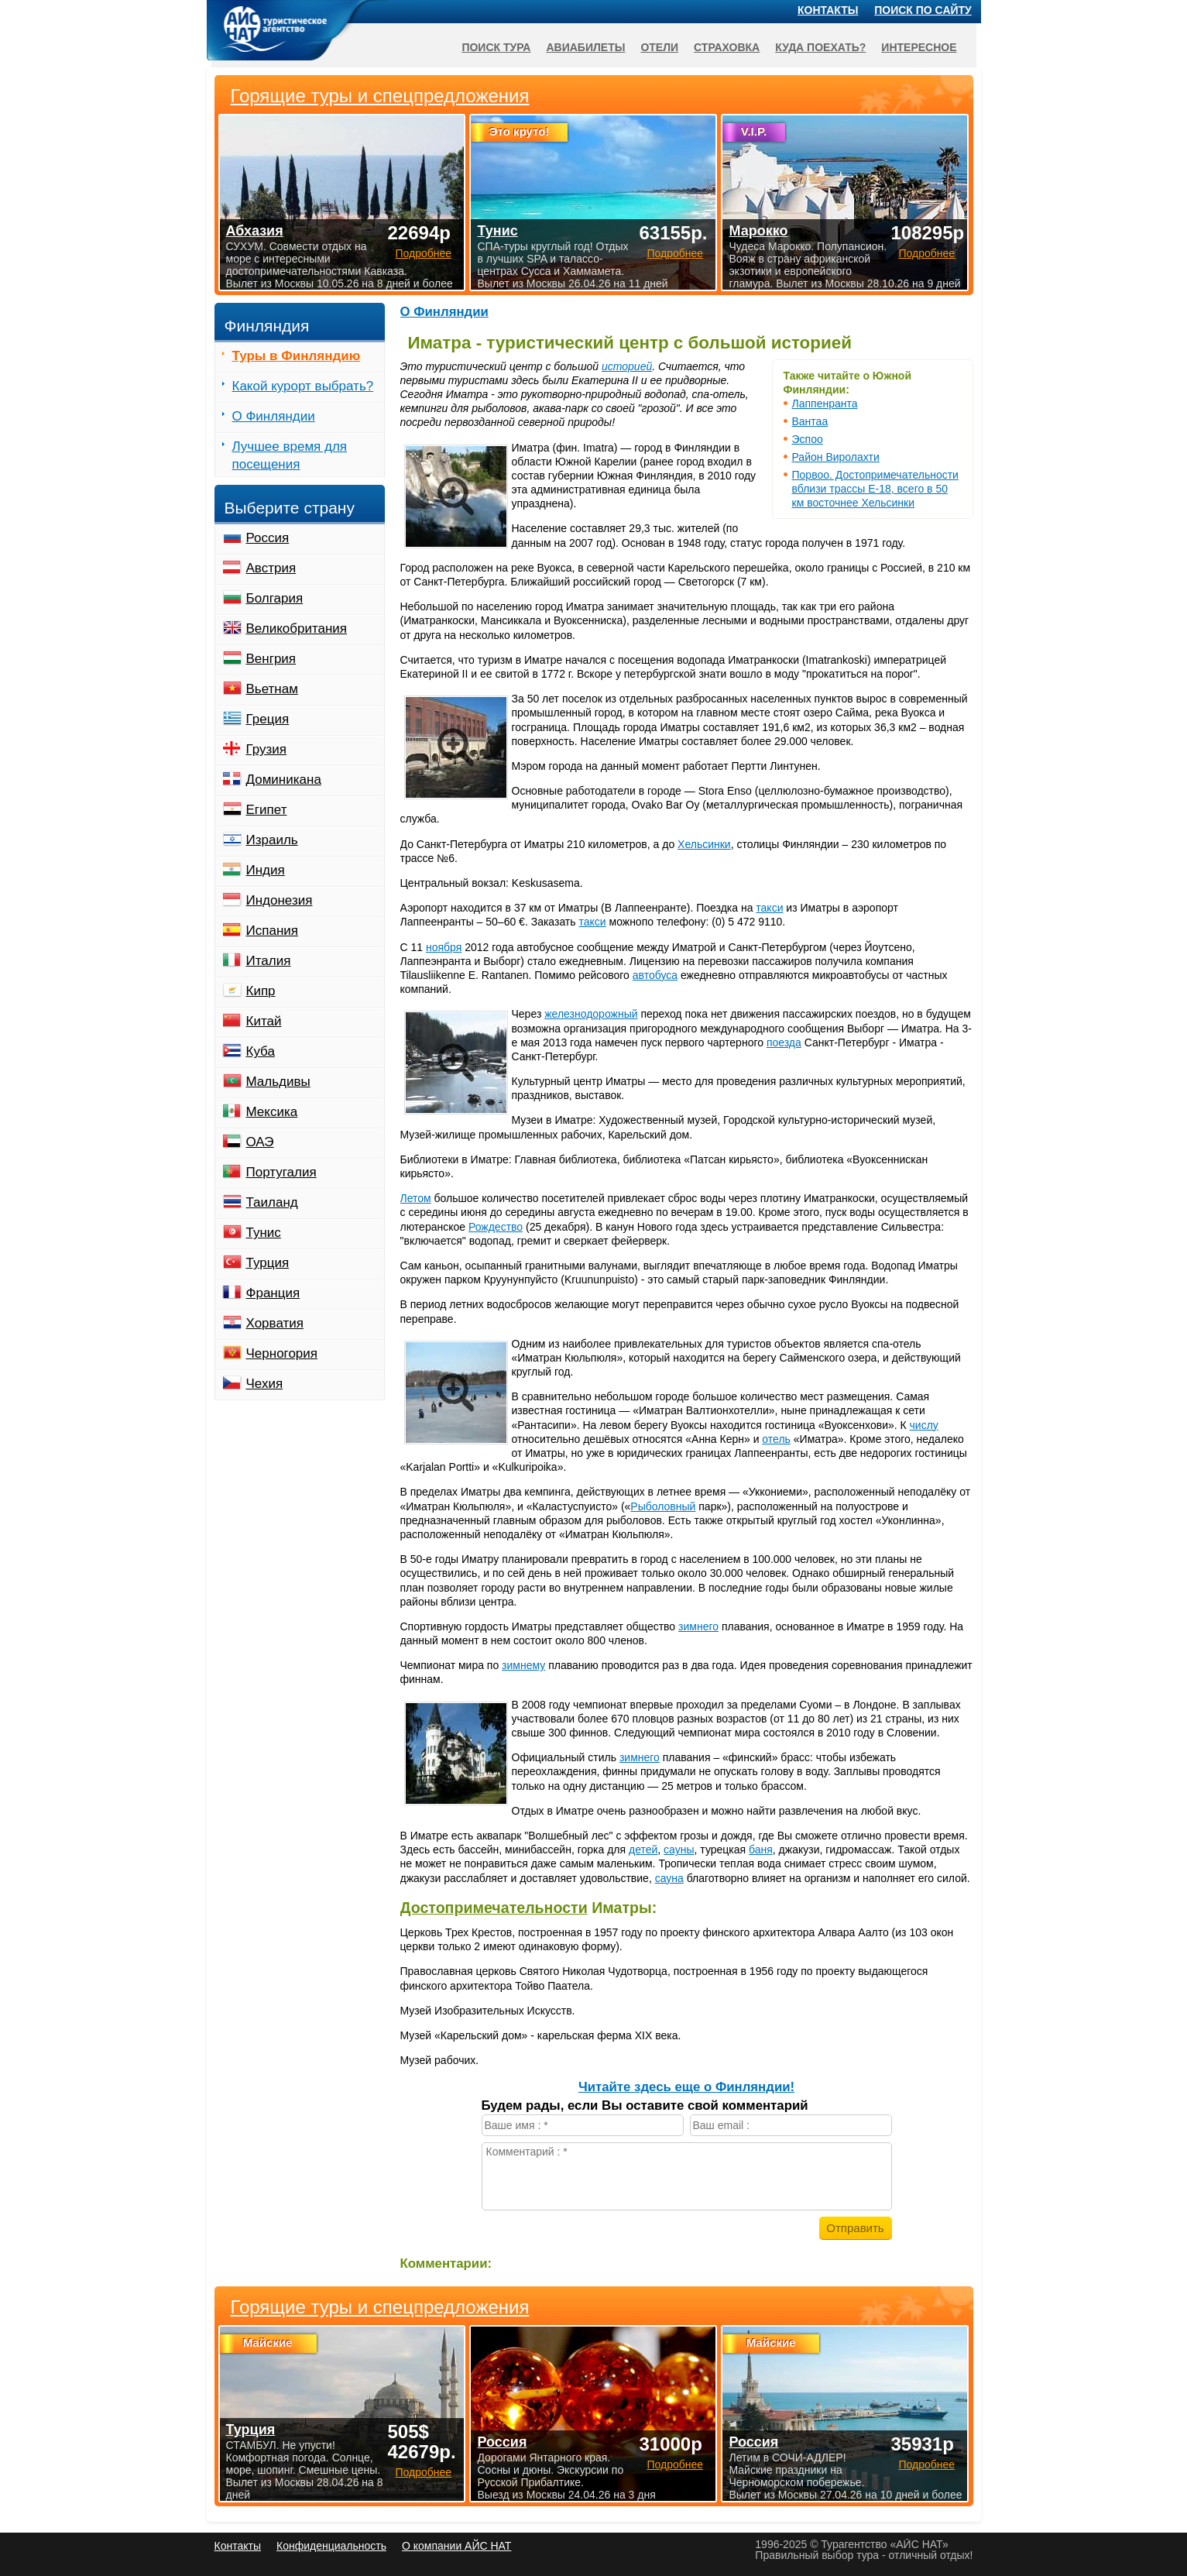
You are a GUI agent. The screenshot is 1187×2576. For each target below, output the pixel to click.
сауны (679, 1849)
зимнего (698, 1626)
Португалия (281, 1172)
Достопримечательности (494, 1907)
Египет (266, 809)
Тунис (263, 1232)
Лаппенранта (825, 403)
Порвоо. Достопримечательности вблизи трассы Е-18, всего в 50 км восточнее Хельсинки (875, 489)
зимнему (523, 1665)
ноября (443, 947)
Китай (264, 1021)
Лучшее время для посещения (290, 455)
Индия (265, 870)
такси (769, 908)
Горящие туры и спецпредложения (380, 2307)
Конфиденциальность (331, 2546)
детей (643, 1849)
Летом (415, 1198)
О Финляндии (444, 311)
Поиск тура (495, 47)
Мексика (272, 1111)
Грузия (266, 749)
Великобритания (297, 628)
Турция (268, 1262)
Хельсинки (704, 844)
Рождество (495, 1227)
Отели (659, 47)
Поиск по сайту (923, 10)
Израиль (272, 840)
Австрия (271, 568)
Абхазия (254, 231)
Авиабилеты (585, 47)
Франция (273, 1293)
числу (924, 1425)
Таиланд (272, 1202)
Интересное (918, 47)
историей (627, 366)
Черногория (282, 1353)
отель (776, 1439)
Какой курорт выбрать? (303, 386)
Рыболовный (662, 1506)
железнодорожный (590, 1014)
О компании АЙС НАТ (456, 2546)
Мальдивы (278, 1081)
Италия (268, 960)
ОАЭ (260, 1142)
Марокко (758, 231)
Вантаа (810, 421)
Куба (260, 1051)
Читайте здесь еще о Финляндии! (686, 2087)
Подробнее (423, 2472)
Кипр (261, 991)
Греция (268, 719)
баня (761, 1849)
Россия (268, 538)
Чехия (264, 1383)
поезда (784, 1042)
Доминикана (283, 779)
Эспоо (807, 439)
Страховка (727, 47)
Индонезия (279, 900)
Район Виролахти (836, 457)
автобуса (655, 975)
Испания (272, 930)
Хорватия (275, 1323)
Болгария (275, 598)
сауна (669, 1878)
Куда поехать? (820, 47)
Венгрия (271, 658)
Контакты (828, 10)
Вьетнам (272, 689)
